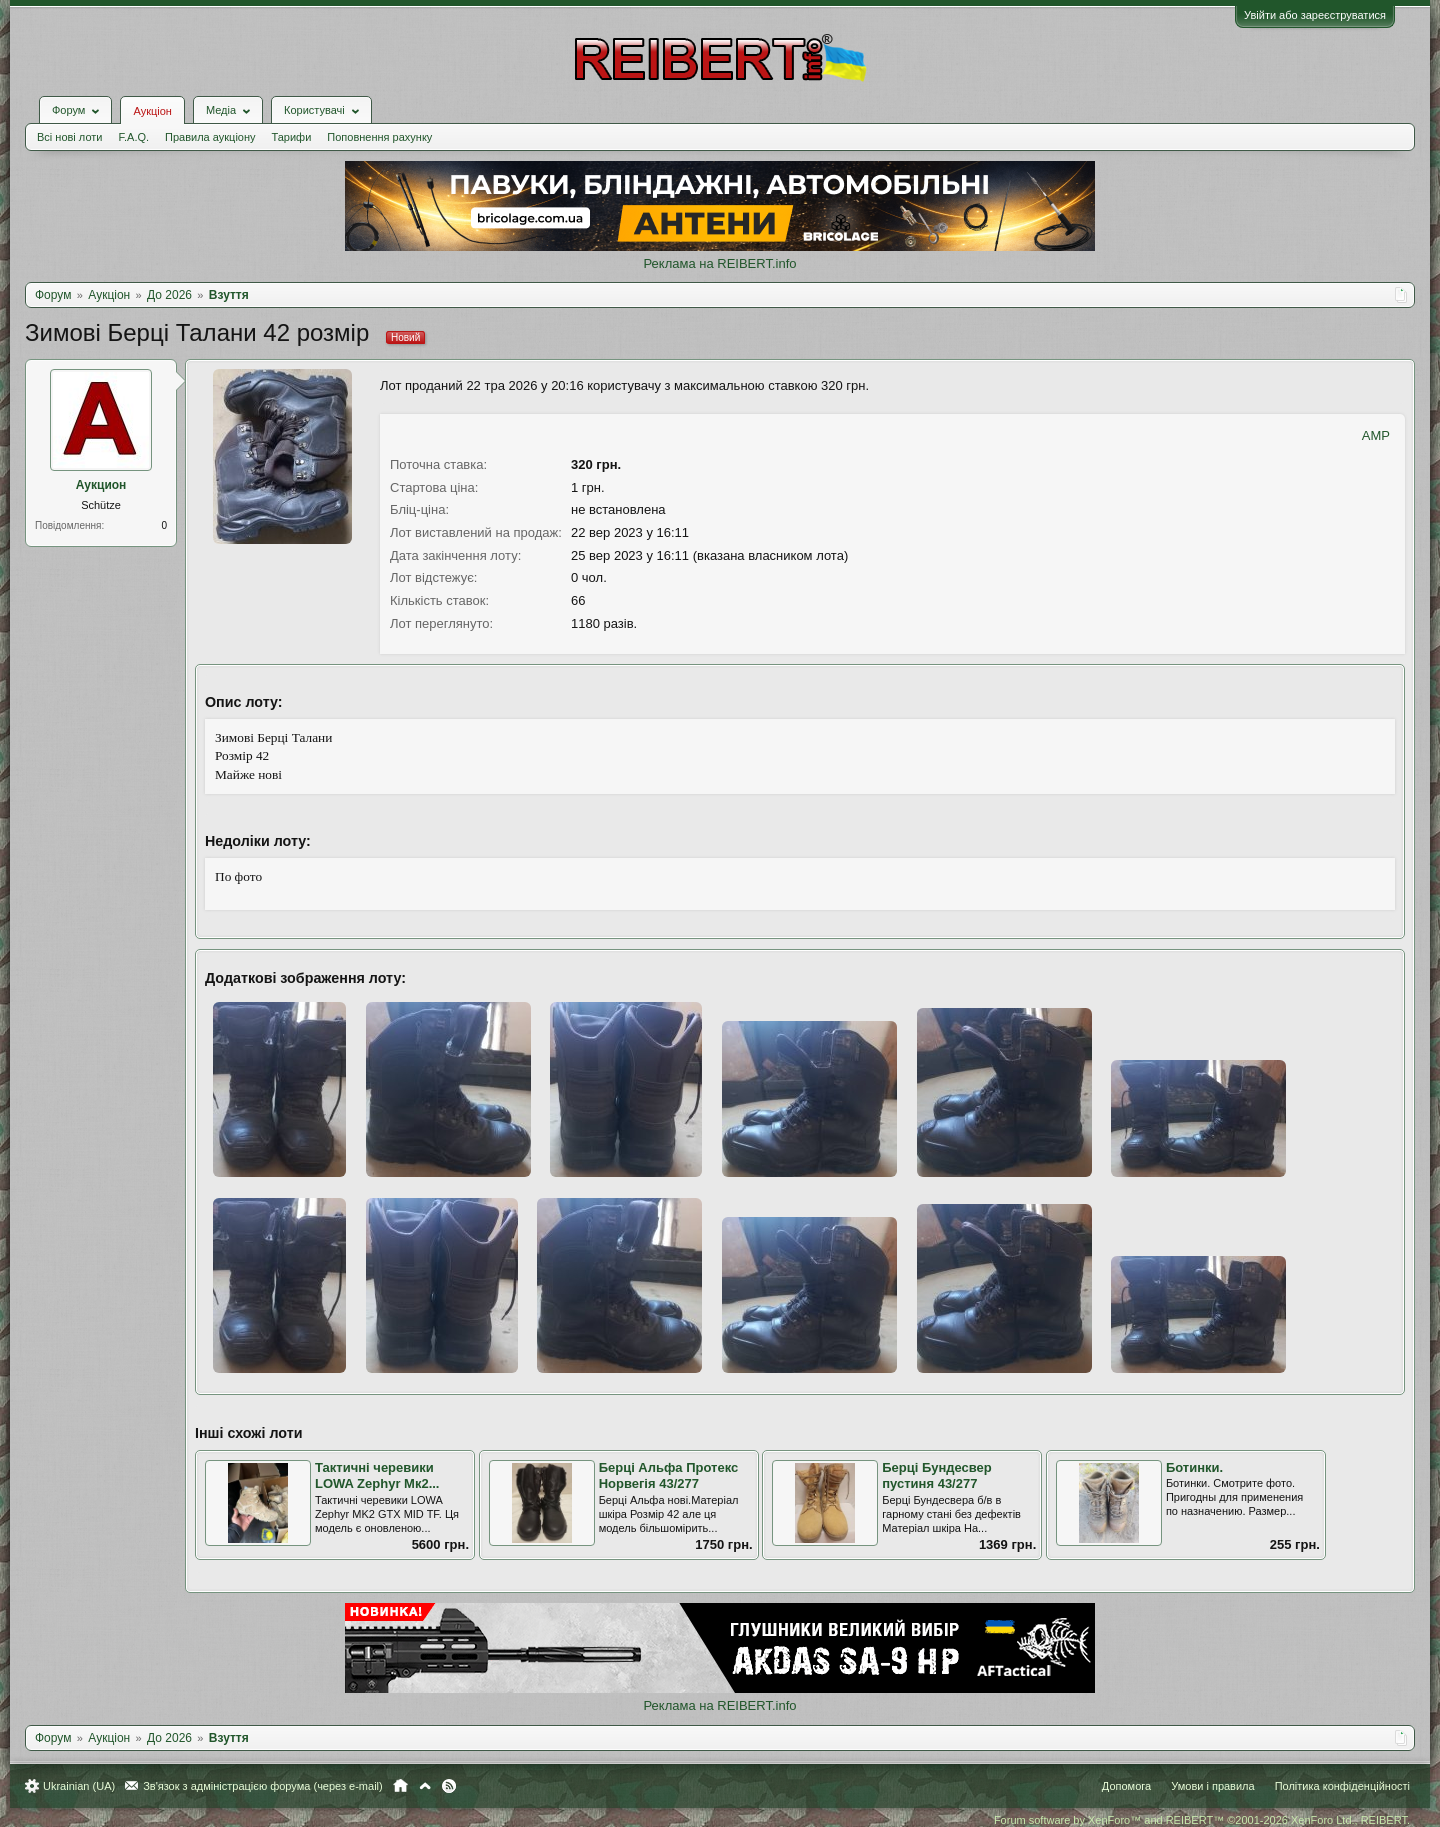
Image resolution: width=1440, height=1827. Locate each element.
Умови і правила (1212, 1786)
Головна (400, 1786)
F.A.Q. (133, 137)
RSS (449, 1786)
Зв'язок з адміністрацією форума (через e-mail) (263, 1786)
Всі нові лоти (69, 137)
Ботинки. (1194, 1467)
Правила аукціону (210, 137)
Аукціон (152, 111)
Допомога (1126, 1786)
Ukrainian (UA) (79, 1786)
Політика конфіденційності (1342, 1786)
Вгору (425, 1786)
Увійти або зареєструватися (1315, 15)
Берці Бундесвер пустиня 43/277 (937, 1476)
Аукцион (101, 485)
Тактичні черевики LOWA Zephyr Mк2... (377, 1476)
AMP (1376, 435)
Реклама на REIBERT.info (719, 263)
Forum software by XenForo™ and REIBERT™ (1202, 1820)
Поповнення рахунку (379, 137)
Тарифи (292, 137)
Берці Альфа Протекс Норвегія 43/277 (669, 1476)
